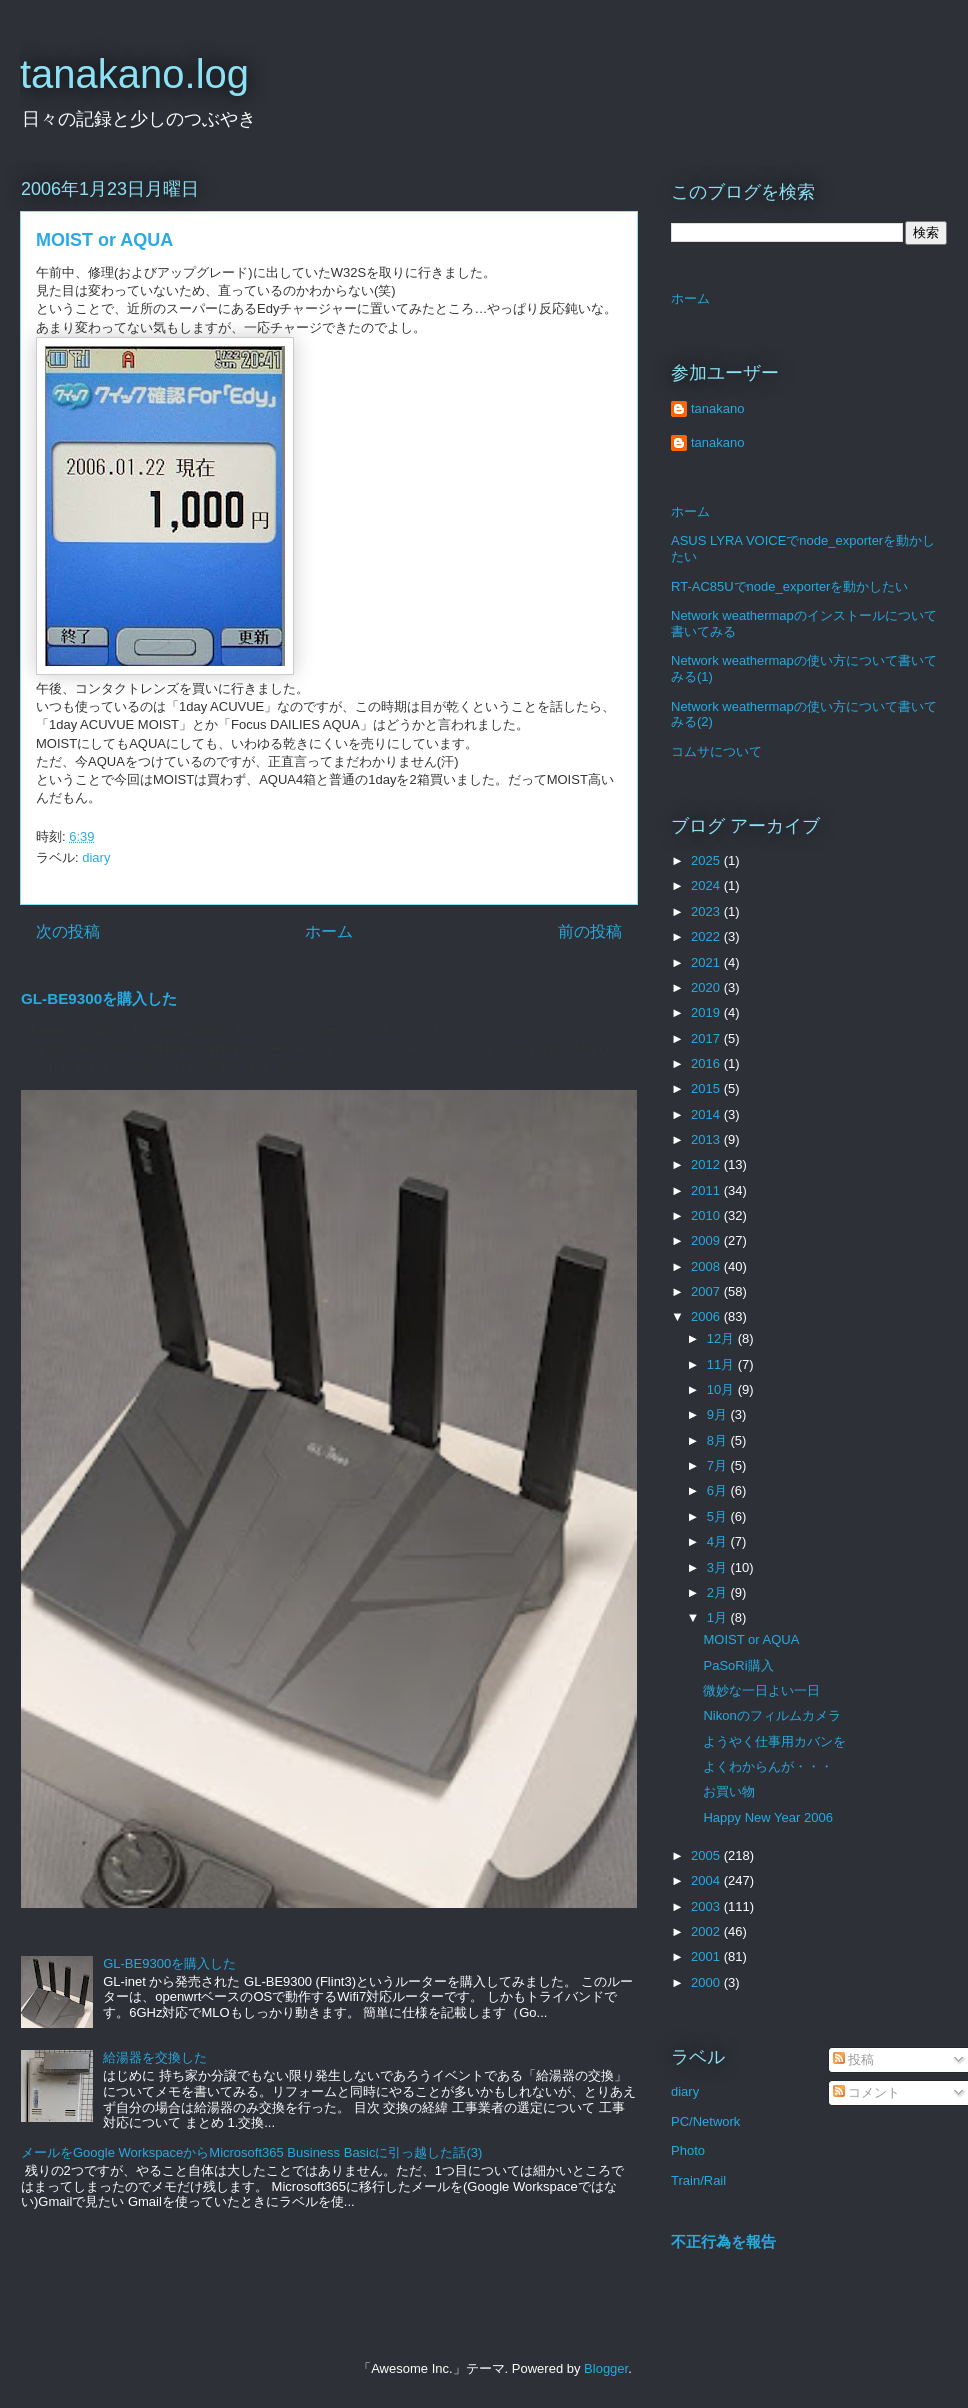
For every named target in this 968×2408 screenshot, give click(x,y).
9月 (719, 1414)
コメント (867, 2092)
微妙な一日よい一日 (761, 1690)
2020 (707, 987)
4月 (719, 1541)
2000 (707, 1982)
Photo (688, 2150)
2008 (707, 1266)
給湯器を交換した (155, 2057)
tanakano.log (134, 74)
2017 (707, 1038)
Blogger (606, 2368)
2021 (707, 962)
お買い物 (729, 1791)
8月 (719, 1440)
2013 (707, 1139)
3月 (719, 1567)
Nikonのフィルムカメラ (771, 1715)
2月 (719, 1592)
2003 (707, 1906)
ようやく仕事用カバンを (774, 1741)
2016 (707, 1063)
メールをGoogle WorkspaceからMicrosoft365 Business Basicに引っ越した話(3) (251, 2152)
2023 (707, 911)
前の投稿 (590, 931)
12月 (722, 1338)
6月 (719, 1490)
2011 (707, 1190)
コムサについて (716, 751)
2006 (707, 1316)
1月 (719, 1617)
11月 (722, 1364)
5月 (719, 1516)
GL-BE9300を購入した (99, 998)
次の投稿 (68, 931)
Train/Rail (698, 2180)
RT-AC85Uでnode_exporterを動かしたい (789, 586)
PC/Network (705, 2121)
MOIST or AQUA (751, 1639)
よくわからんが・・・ (768, 1766)
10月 (722, 1389)
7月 (719, 1465)
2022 (707, 936)
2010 (707, 1215)
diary (96, 857)
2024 (707, 885)
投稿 (854, 2059)
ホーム (329, 931)
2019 (707, 1012)
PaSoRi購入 (738, 1665)
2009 (707, 1240)
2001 (707, 1956)
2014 (707, 1114)
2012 (707, 1164)
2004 (707, 1880)
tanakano (718, 408)
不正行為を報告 (723, 2241)
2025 (707, 860)
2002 (707, 1931)
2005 (707, 1855)
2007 (707, 1291)
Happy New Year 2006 (767, 1817)
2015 (707, 1088)
